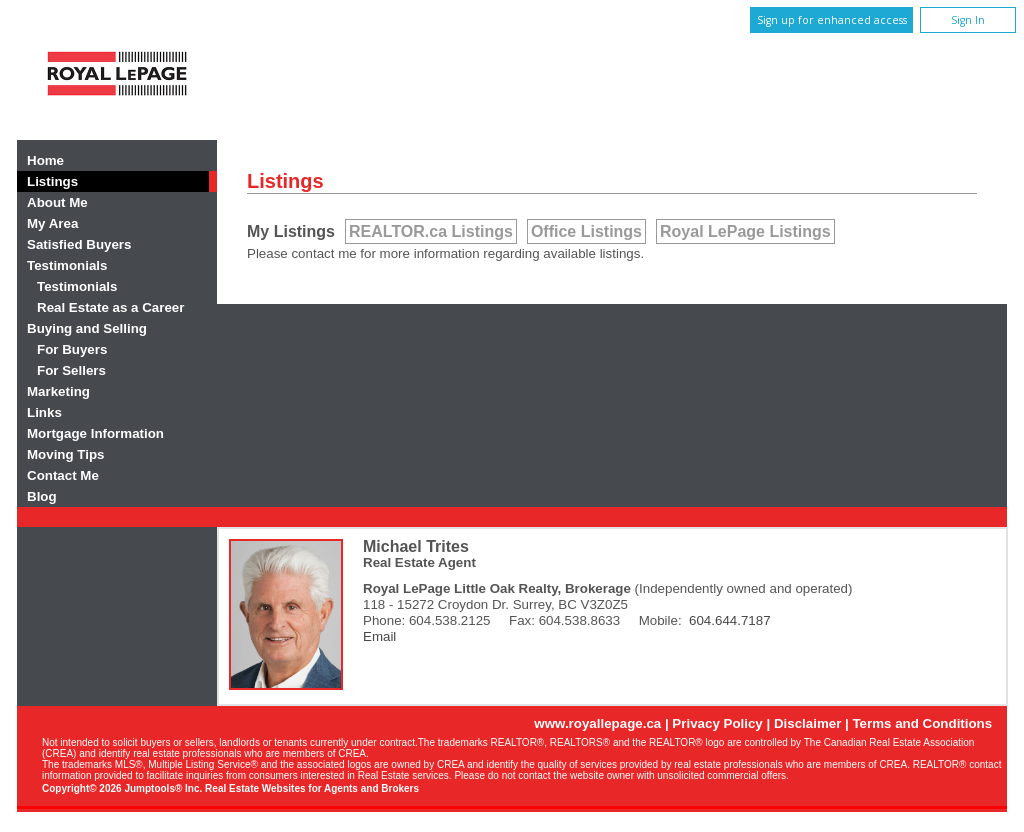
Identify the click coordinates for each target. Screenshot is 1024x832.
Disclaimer (807, 723)
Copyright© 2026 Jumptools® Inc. (122, 788)
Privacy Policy (717, 723)
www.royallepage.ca (597, 723)
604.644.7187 (730, 620)
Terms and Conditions (922, 723)
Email (379, 636)
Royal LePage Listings (745, 231)
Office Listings (586, 231)
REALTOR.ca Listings (431, 231)
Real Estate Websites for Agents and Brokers (312, 788)
